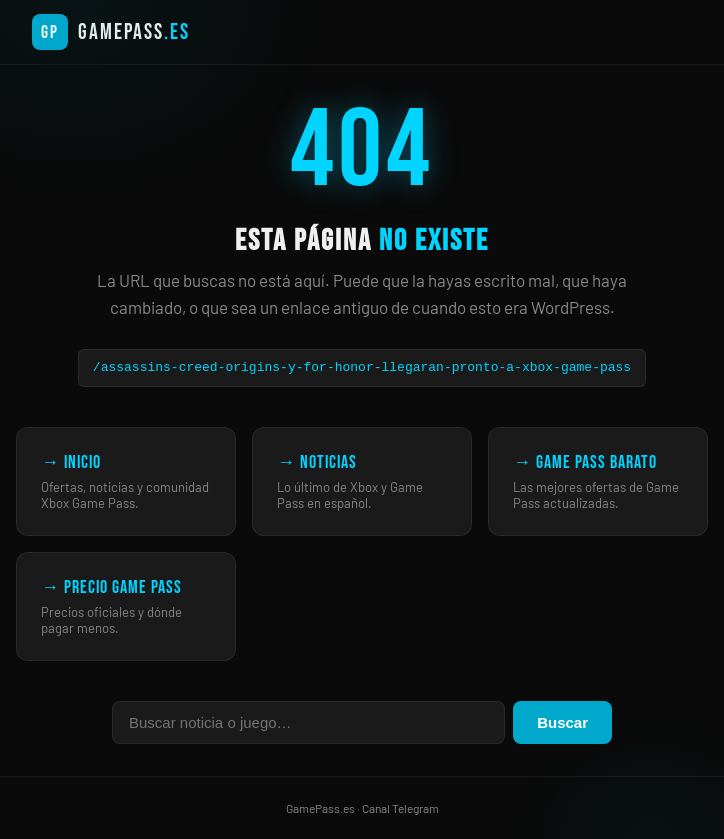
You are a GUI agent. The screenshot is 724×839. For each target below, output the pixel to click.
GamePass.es (320, 808)
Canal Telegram (400, 808)
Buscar (562, 722)
